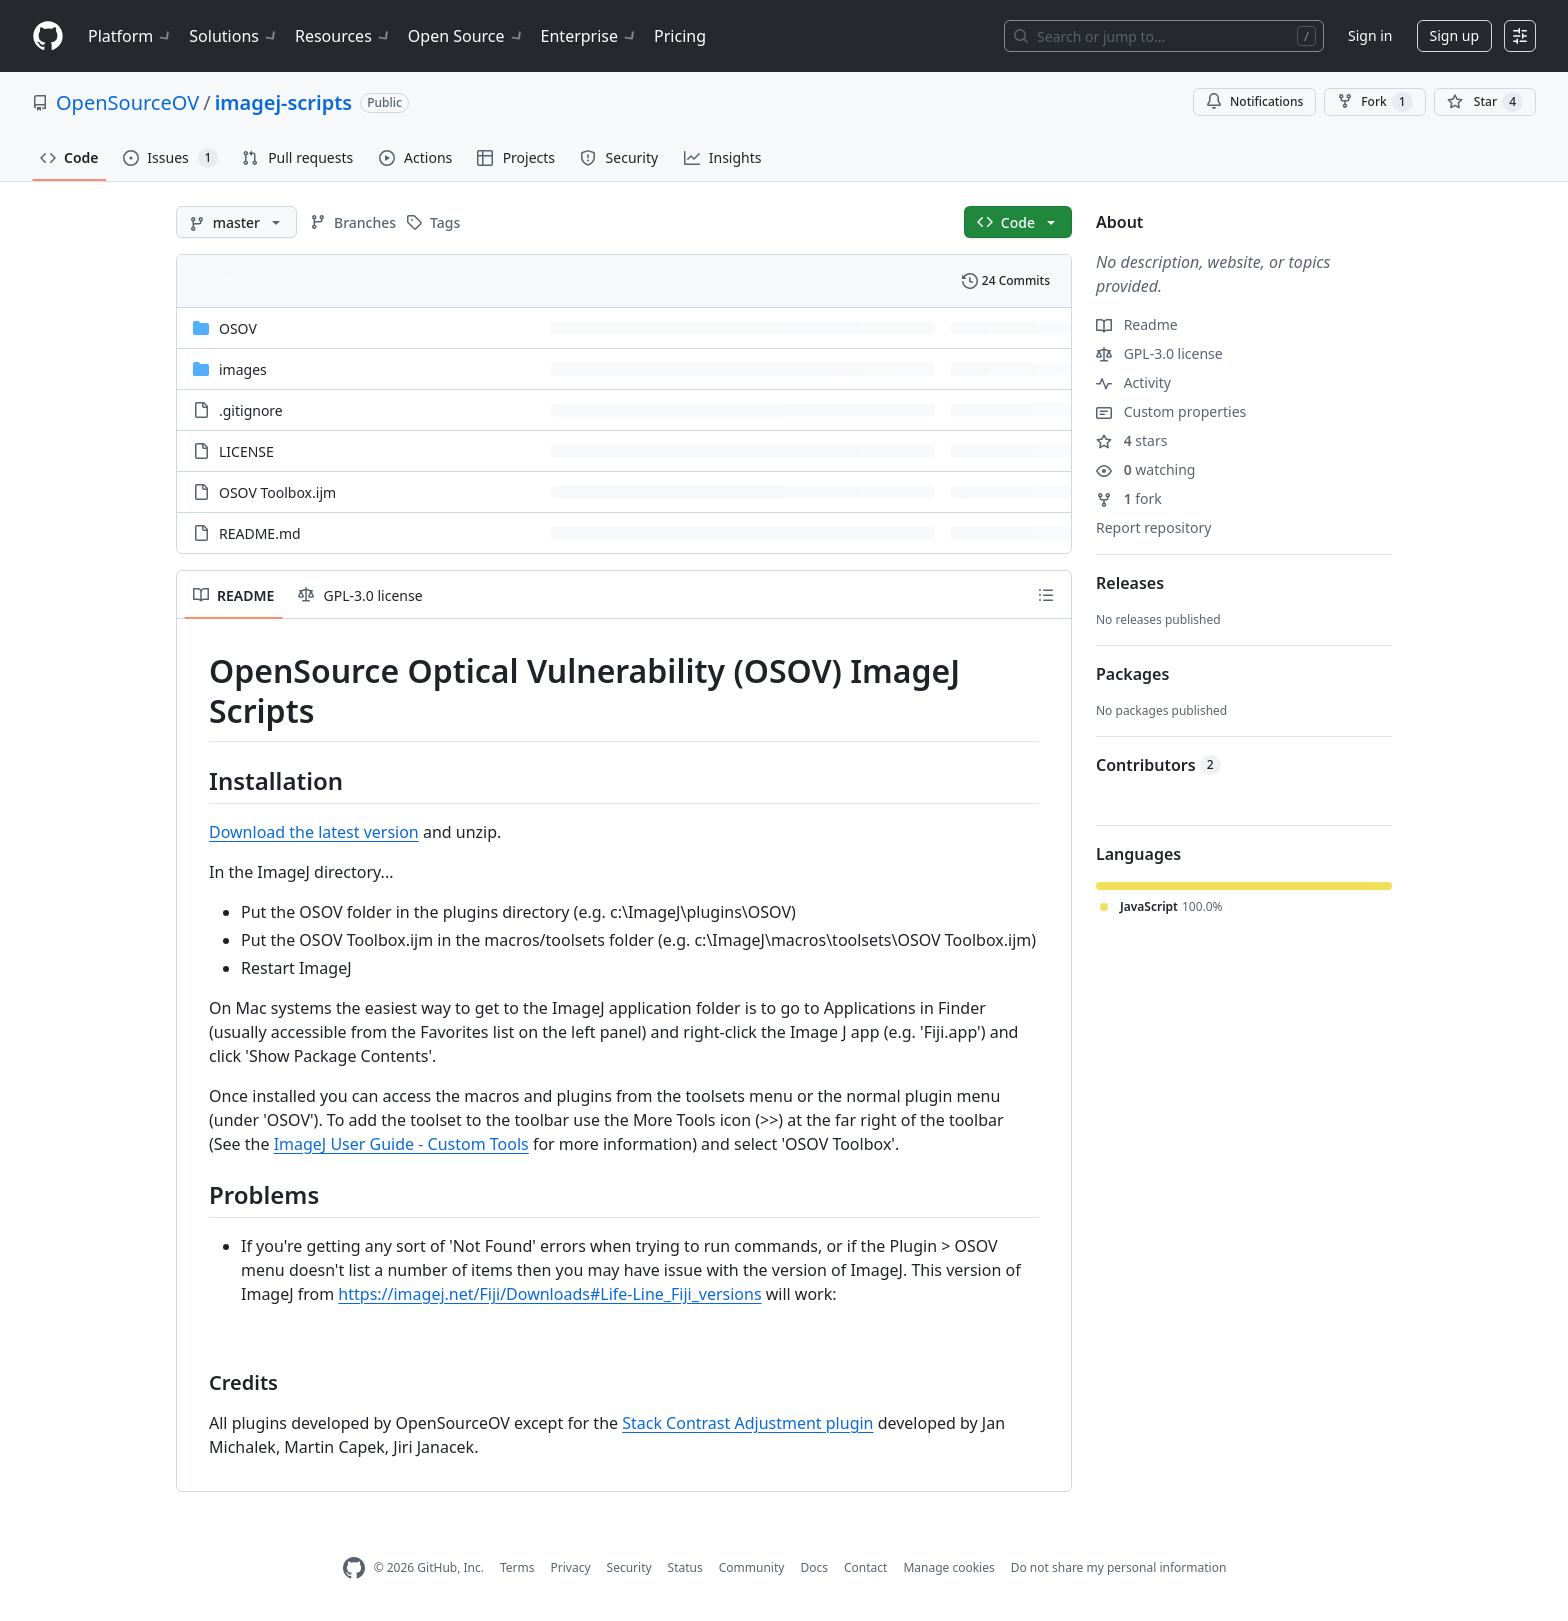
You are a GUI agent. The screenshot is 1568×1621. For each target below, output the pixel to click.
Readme (1137, 324)
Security (629, 1567)
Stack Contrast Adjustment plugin (747, 1423)
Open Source (466, 36)
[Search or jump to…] (1164, 36)
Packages (1132, 674)
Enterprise (589, 36)
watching (1145, 469)
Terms (517, 1567)
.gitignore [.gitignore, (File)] (251, 410)
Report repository (1153, 527)
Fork (1374, 102)
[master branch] (236, 222)
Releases (1130, 583)
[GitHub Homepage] (354, 1568)
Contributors (1158, 765)
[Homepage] (48, 36)
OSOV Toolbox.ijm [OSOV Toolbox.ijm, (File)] (277, 492)
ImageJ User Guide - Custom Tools (401, 1144)
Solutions (234, 36)
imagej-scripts (284, 102)
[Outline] (1046, 595)
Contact (865, 1567)
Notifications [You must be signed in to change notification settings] (1254, 101)
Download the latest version (314, 832)
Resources (343, 36)
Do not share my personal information (1119, 1567)
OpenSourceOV (127, 102)
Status (685, 1567)
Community (752, 1567)
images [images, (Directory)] (243, 369)
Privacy (571, 1567)
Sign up (1454, 35)
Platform (130, 36)
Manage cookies (948, 1567)
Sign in (1370, 35)
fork (1129, 498)
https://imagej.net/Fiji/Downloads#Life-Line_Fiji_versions (549, 1294)
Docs (814, 1567)
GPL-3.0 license (1159, 353)
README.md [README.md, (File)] (260, 533)
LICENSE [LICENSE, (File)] (246, 451)
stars (1131, 440)
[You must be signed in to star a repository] (1485, 102)
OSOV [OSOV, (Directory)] (238, 328)
